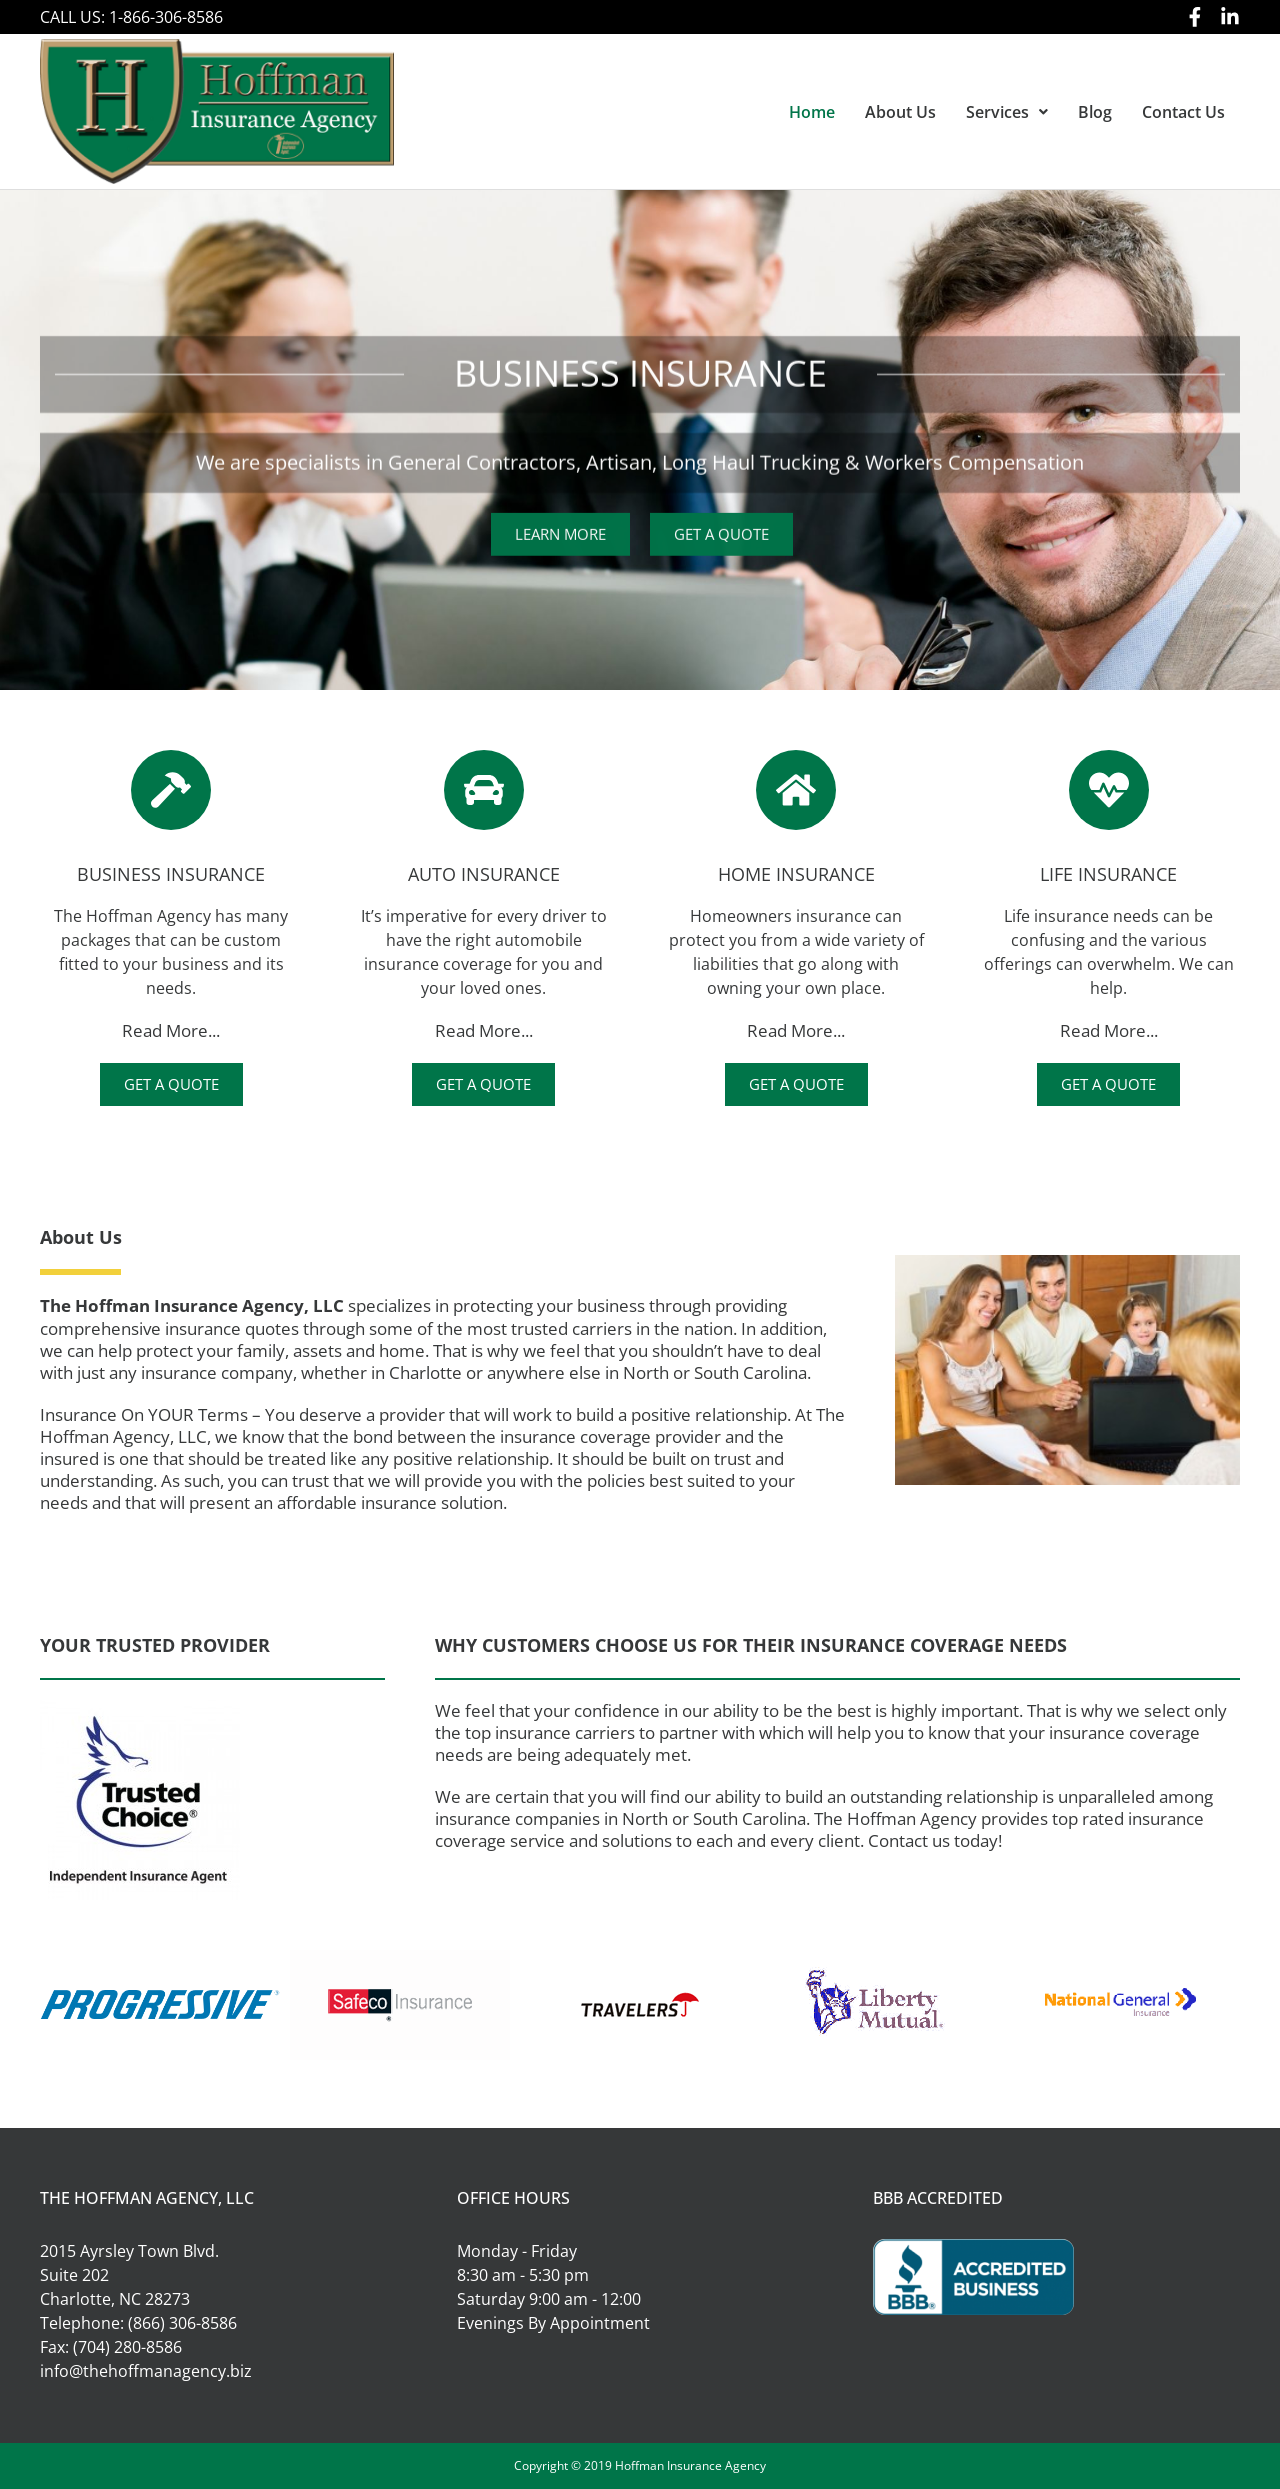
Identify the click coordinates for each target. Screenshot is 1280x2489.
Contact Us (1183, 112)
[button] (1007, 112)
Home (812, 112)
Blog (1095, 112)
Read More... (171, 1030)
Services (1007, 112)
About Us (900, 112)
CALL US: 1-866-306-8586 (131, 17)
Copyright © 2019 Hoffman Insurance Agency (640, 2465)
